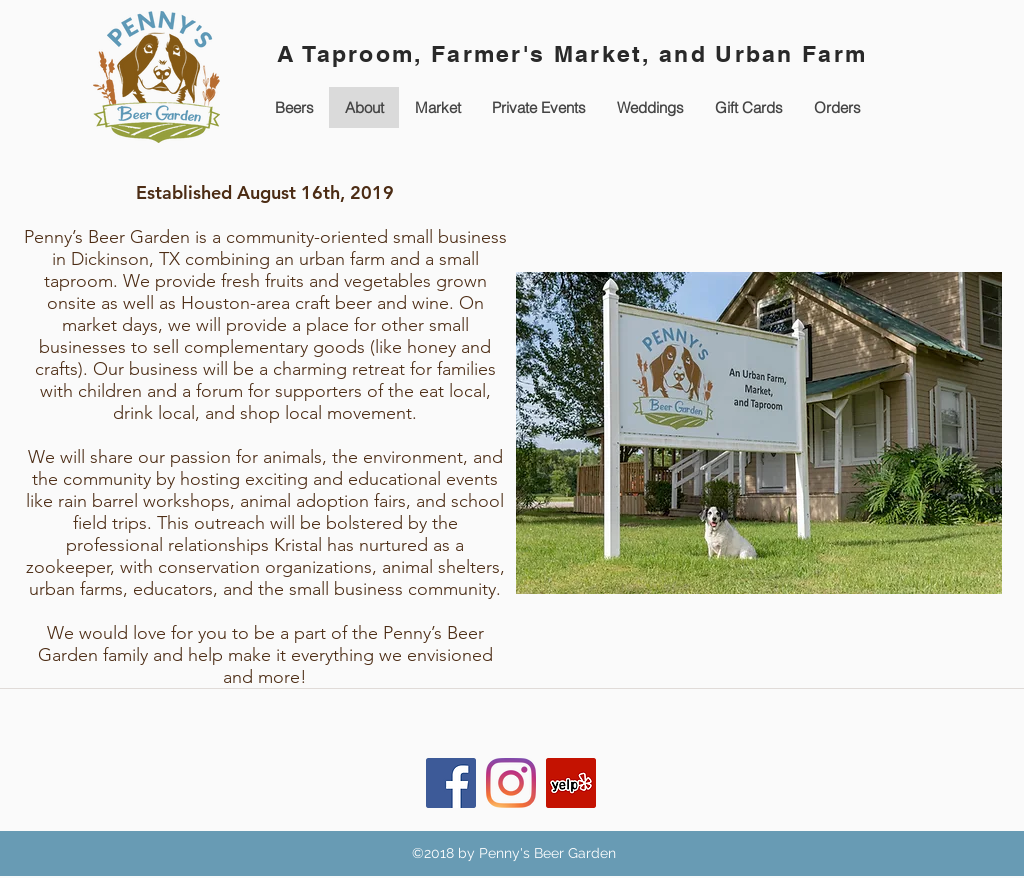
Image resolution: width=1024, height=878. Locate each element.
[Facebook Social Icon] (451, 783)
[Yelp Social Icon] (571, 783)
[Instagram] (511, 783)
